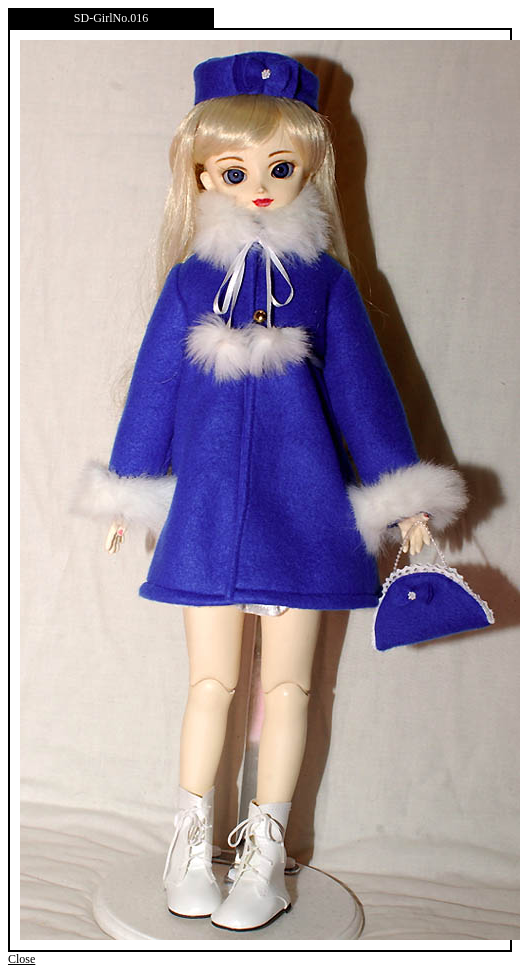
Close (21, 959)
